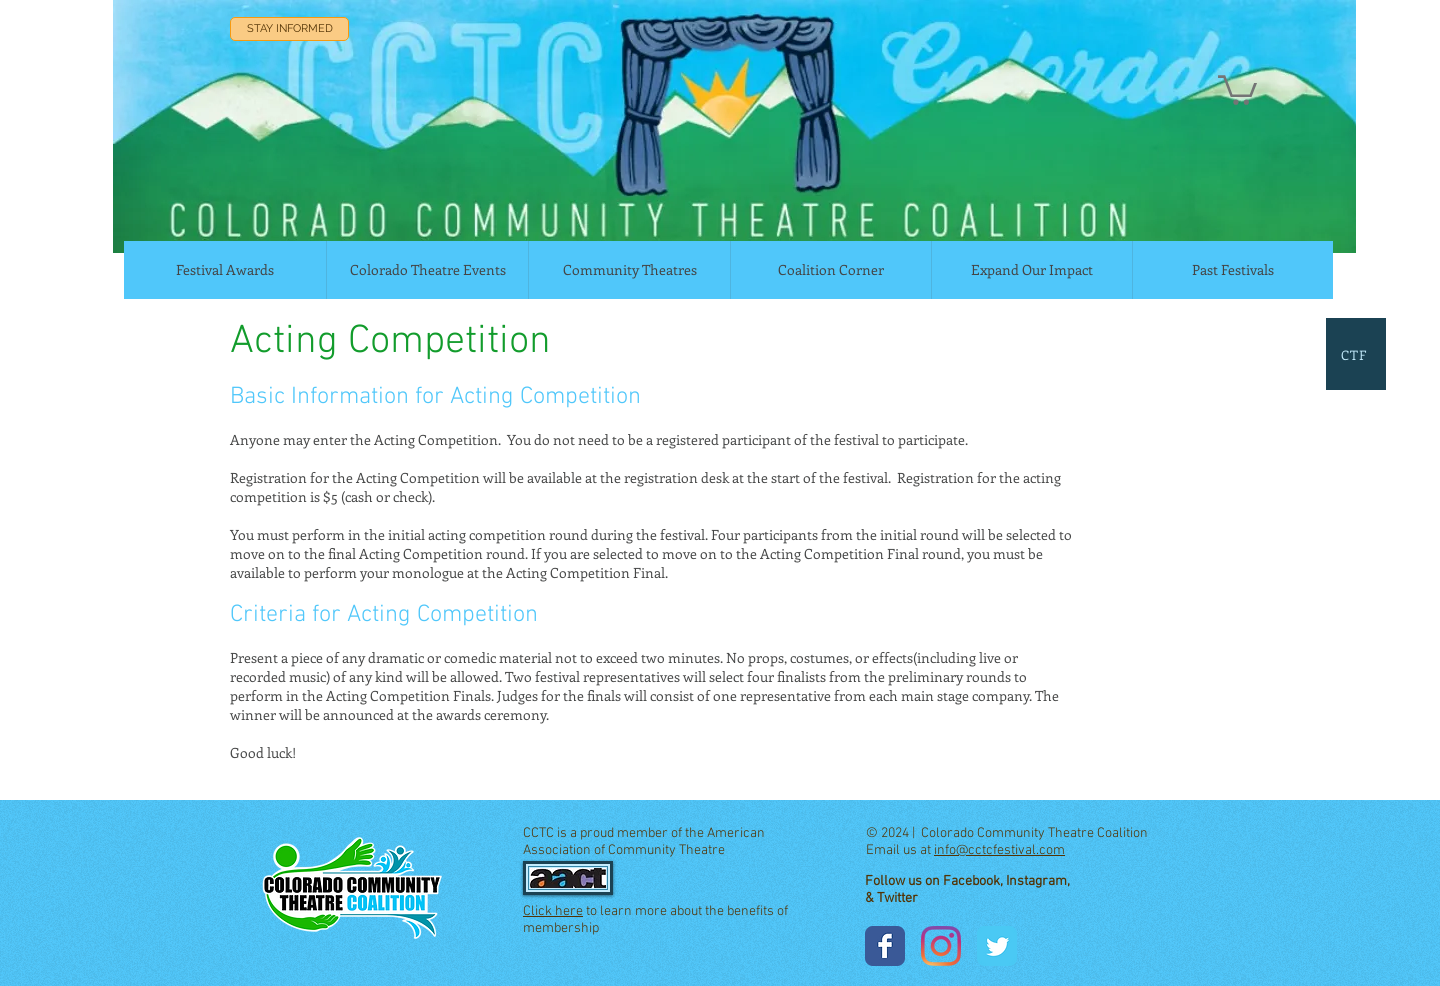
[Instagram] (941, 946)
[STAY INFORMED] (289, 29)
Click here (553, 911)
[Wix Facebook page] (885, 946)
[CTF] (1356, 354)
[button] (1237, 88)
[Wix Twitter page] (997, 946)
